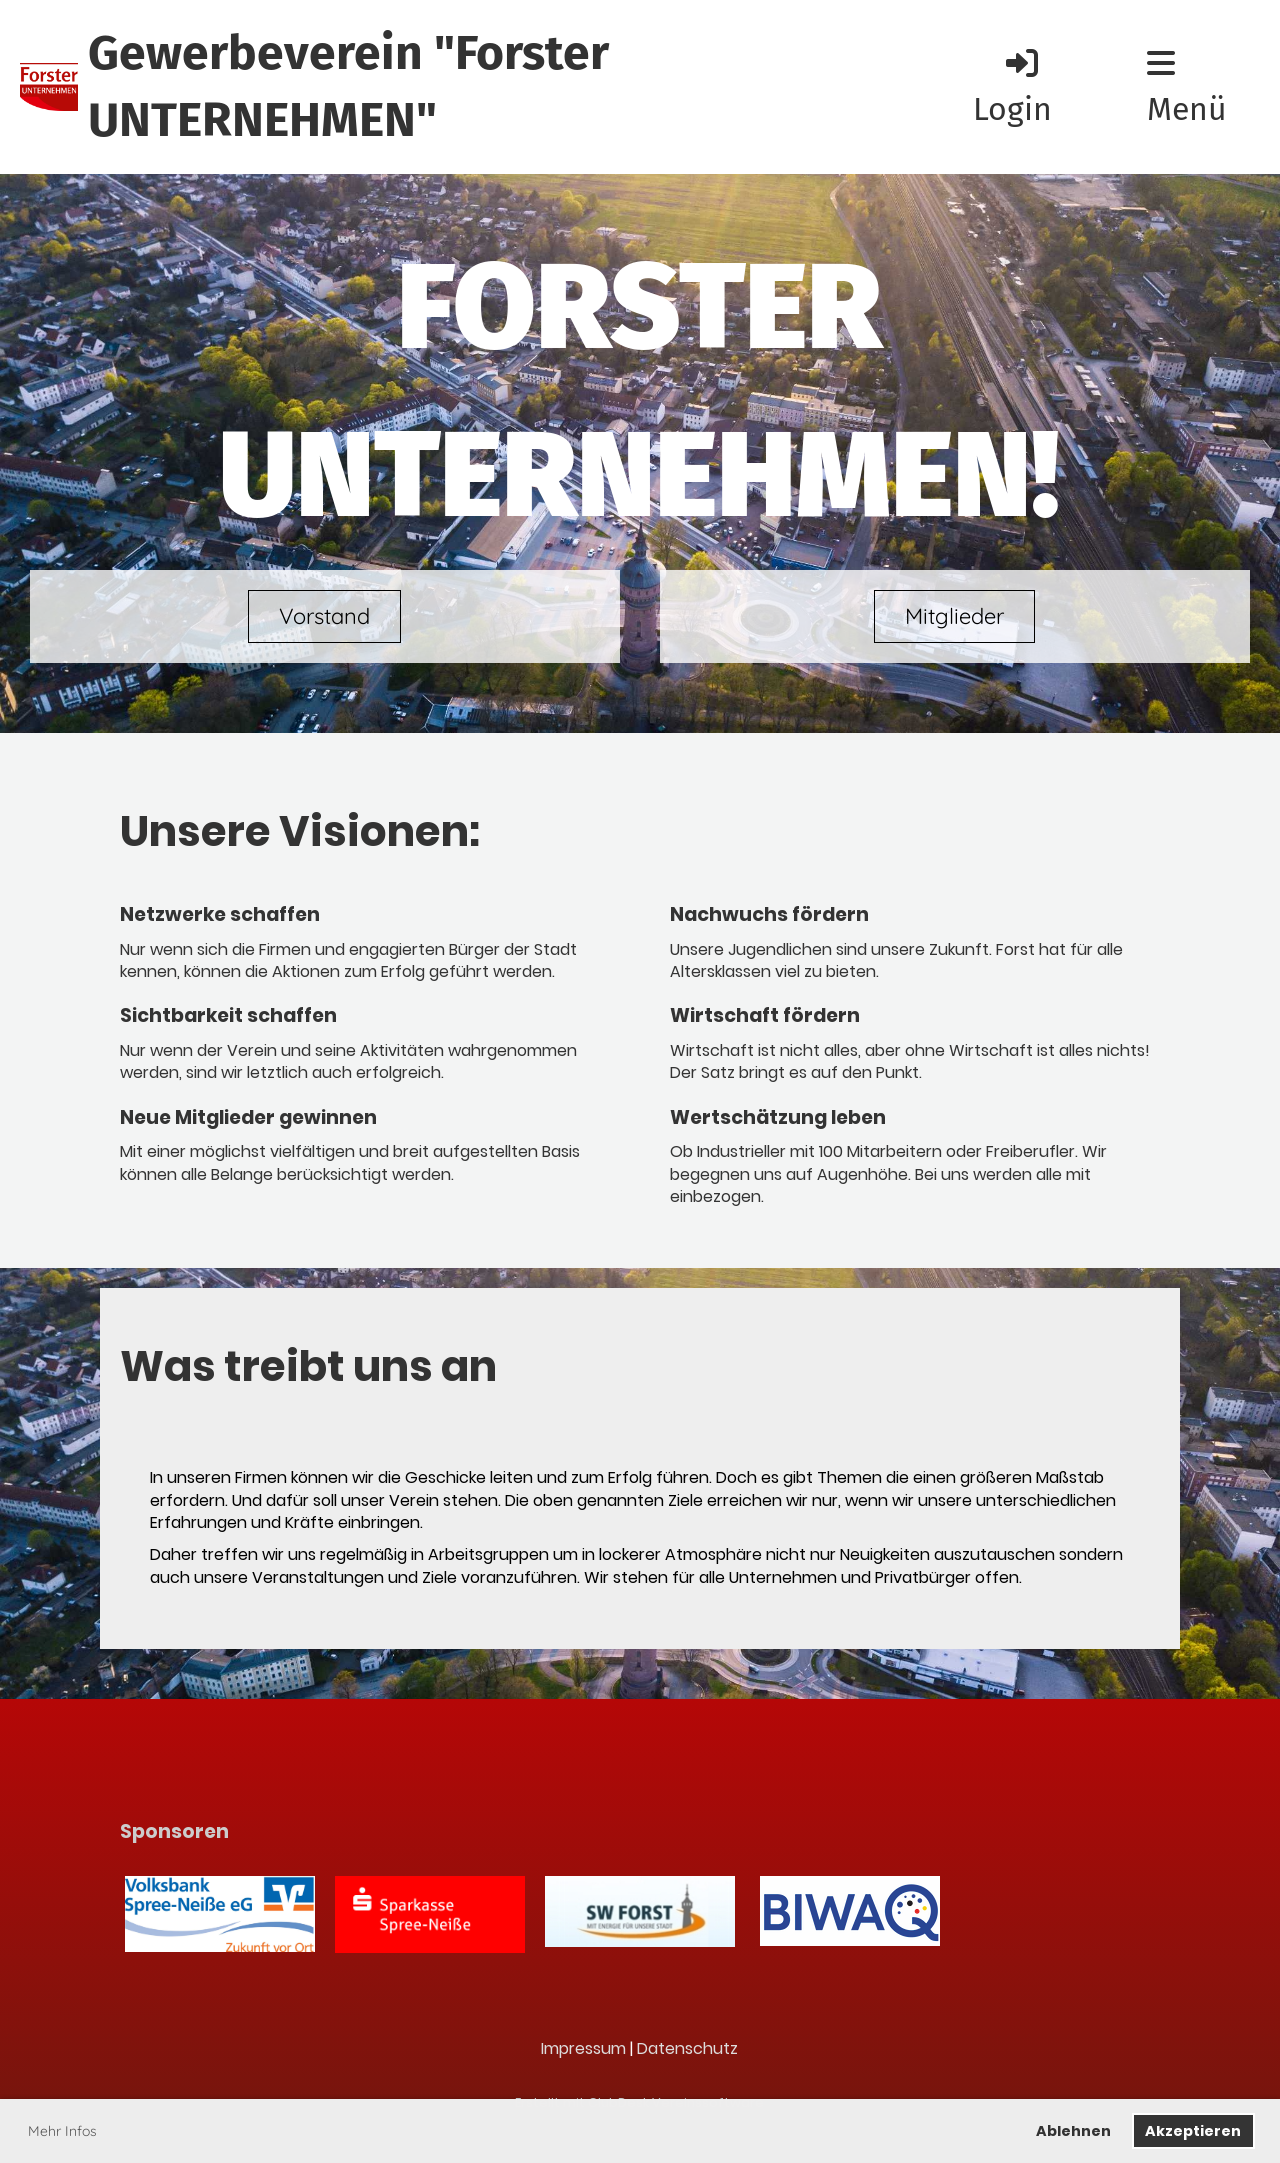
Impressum (583, 2048)
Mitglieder (954, 616)
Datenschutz (687, 2048)
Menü (1187, 87)
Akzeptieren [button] (1193, 2131)
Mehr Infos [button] (62, 2131)
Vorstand (324, 616)
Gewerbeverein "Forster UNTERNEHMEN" (348, 86)
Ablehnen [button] (1073, 2131)
